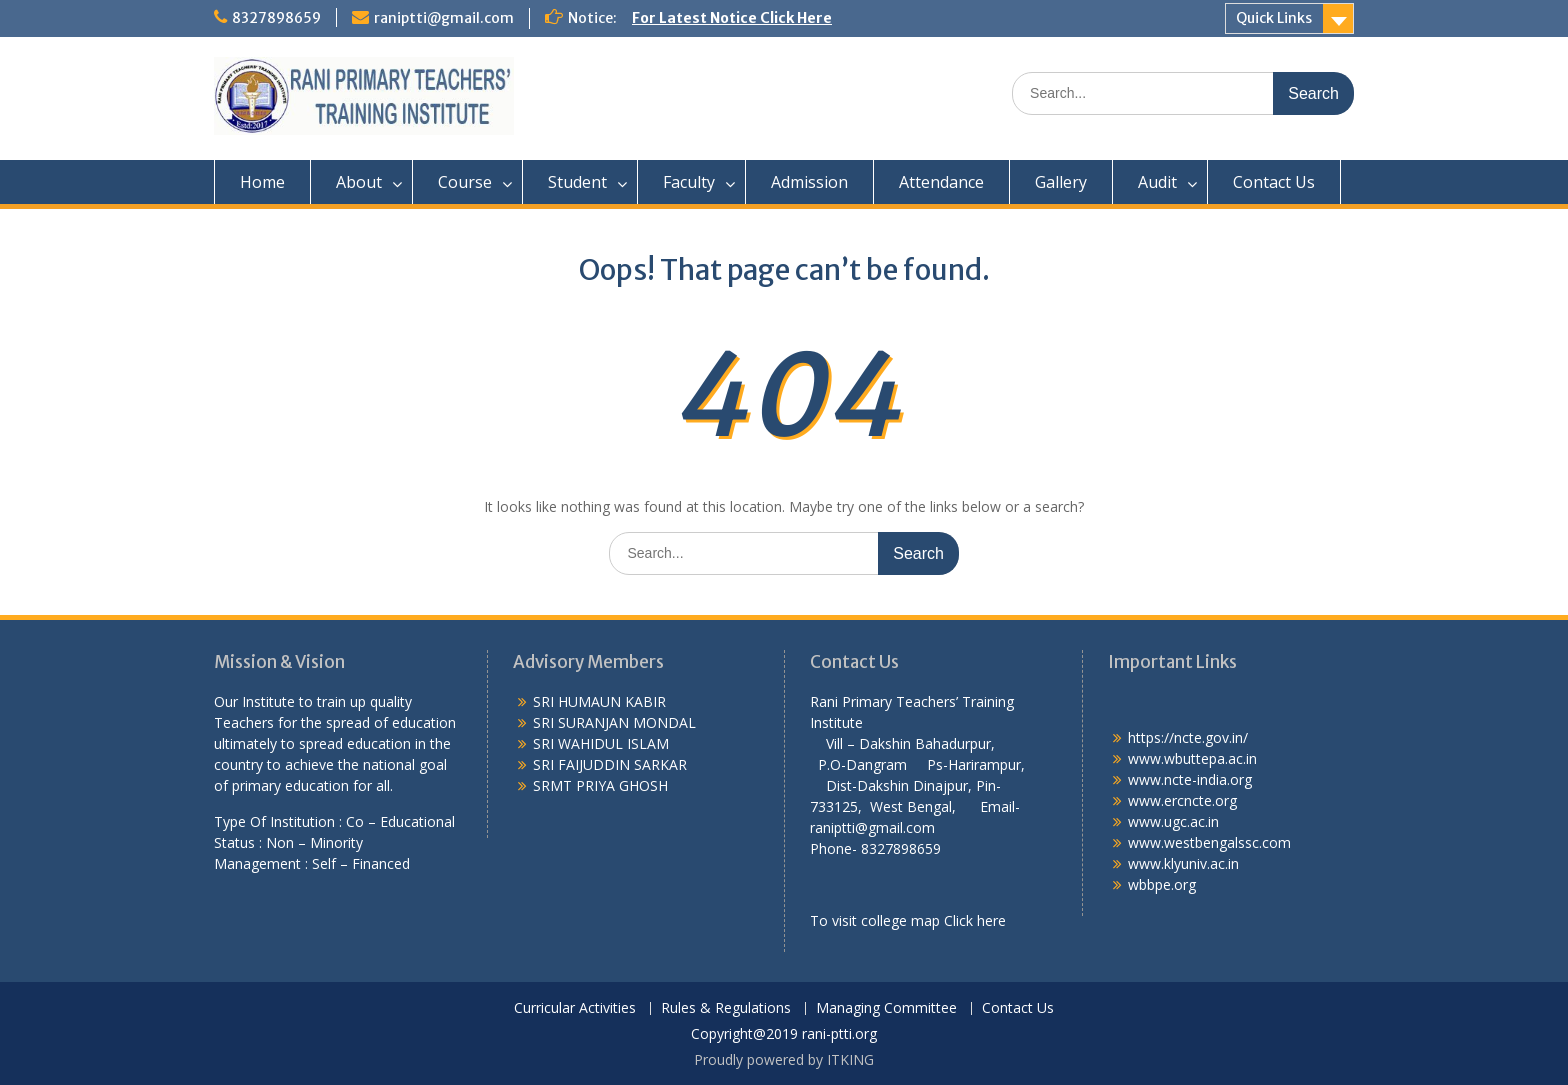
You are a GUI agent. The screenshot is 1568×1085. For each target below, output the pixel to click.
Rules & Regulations (726, 1008)
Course (465, 182)
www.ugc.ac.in (1173, 821)
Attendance (941, 182)
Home (262, 182)
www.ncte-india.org (1190, 779)
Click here (975, 920)
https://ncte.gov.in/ (1188, 737)
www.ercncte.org (1182, 800)
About (359, 182)
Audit (1157, 182)
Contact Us (1274, 182)
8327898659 (276, 18)
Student (577, 182)
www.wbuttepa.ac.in (1192, 758)
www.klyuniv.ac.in (1183, 863)
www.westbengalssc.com (1209, 842)
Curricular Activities (575, 1008)
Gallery (1061, 182)
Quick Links (1274, 18)
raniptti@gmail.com (444, 18)
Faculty (689, 182)
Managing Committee (886, 1008)
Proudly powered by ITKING (784, 1059)
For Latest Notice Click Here (732, 18)
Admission (809, 182)
